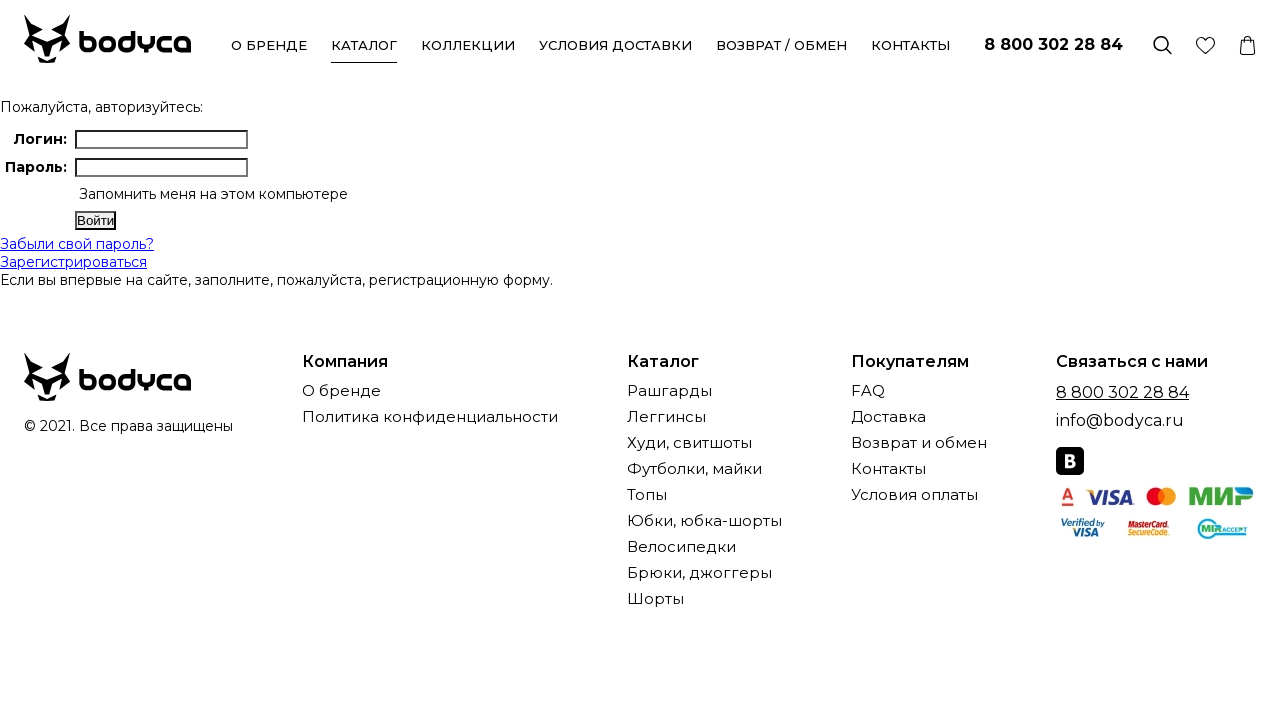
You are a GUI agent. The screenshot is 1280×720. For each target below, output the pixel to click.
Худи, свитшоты (689, 443)
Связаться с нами (1132, 362)
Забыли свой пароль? (77, 244)
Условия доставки (615, 45)
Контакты (910, 45)
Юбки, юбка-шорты (704, 521)
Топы (647, 495)
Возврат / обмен (781, 45)
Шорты (655, 599)
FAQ (868, 391)
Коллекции (468, 45)
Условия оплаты (914, 495)
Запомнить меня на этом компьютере (211, 194)
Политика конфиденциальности (430, 417)
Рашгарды (669, 391)
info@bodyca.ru (1120, 420)
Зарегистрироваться (73, 262)
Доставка (888, 417)
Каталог (364, 45)
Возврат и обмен (919, 443)
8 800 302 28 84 (1053, 44)
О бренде (269, 45)
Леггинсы (666, 417)
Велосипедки (681, 547)
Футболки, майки (694, 469)
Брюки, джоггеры (699, 573)
